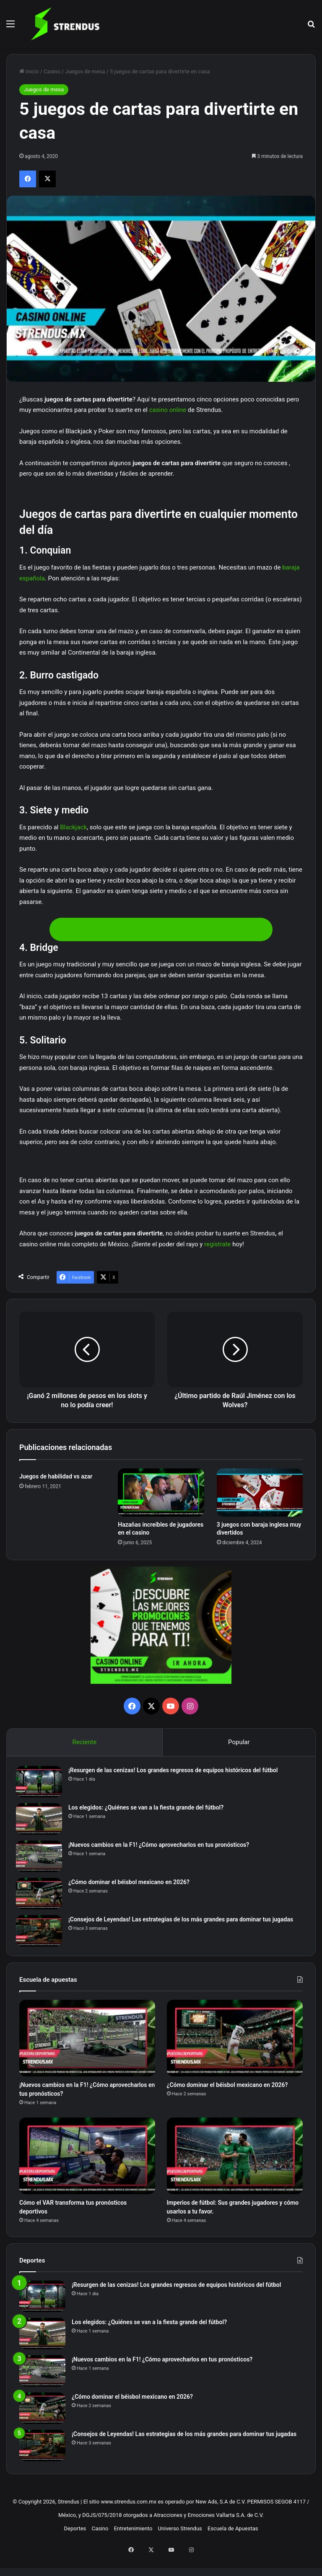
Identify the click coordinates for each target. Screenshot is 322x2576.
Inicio (29, 71)
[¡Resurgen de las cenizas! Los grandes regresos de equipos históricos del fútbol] (42, 1785)
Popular (239, 1742)
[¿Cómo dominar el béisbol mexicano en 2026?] (42, 1897)
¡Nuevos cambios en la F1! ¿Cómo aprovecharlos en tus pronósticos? (162, 1848)
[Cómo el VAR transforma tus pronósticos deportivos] (87, 2169)
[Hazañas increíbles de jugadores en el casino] (161, 1492)
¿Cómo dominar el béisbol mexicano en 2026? (132, 1885)
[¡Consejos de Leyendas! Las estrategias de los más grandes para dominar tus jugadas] (42, 1934)
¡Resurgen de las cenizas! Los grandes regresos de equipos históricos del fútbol (176, 1773)
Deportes (75, 2547)
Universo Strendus (180, 2547)
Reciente (84, 1742)
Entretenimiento (133, 2547)
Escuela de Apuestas (233, 2547)
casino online (167, 410)
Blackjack (73, 827)
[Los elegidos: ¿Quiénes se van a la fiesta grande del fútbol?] (42, 1822)
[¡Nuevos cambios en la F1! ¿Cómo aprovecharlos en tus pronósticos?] (42, 1859)
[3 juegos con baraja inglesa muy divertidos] (260, 1492)
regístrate (217, 1244)
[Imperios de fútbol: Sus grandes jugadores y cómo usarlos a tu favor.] (235, 2169)
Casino (52, 71)
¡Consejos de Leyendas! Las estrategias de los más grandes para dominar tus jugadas (184, 1922)
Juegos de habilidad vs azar (55, 1476)
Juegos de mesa (85, 71)
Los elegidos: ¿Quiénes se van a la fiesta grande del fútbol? (149, 1810)
